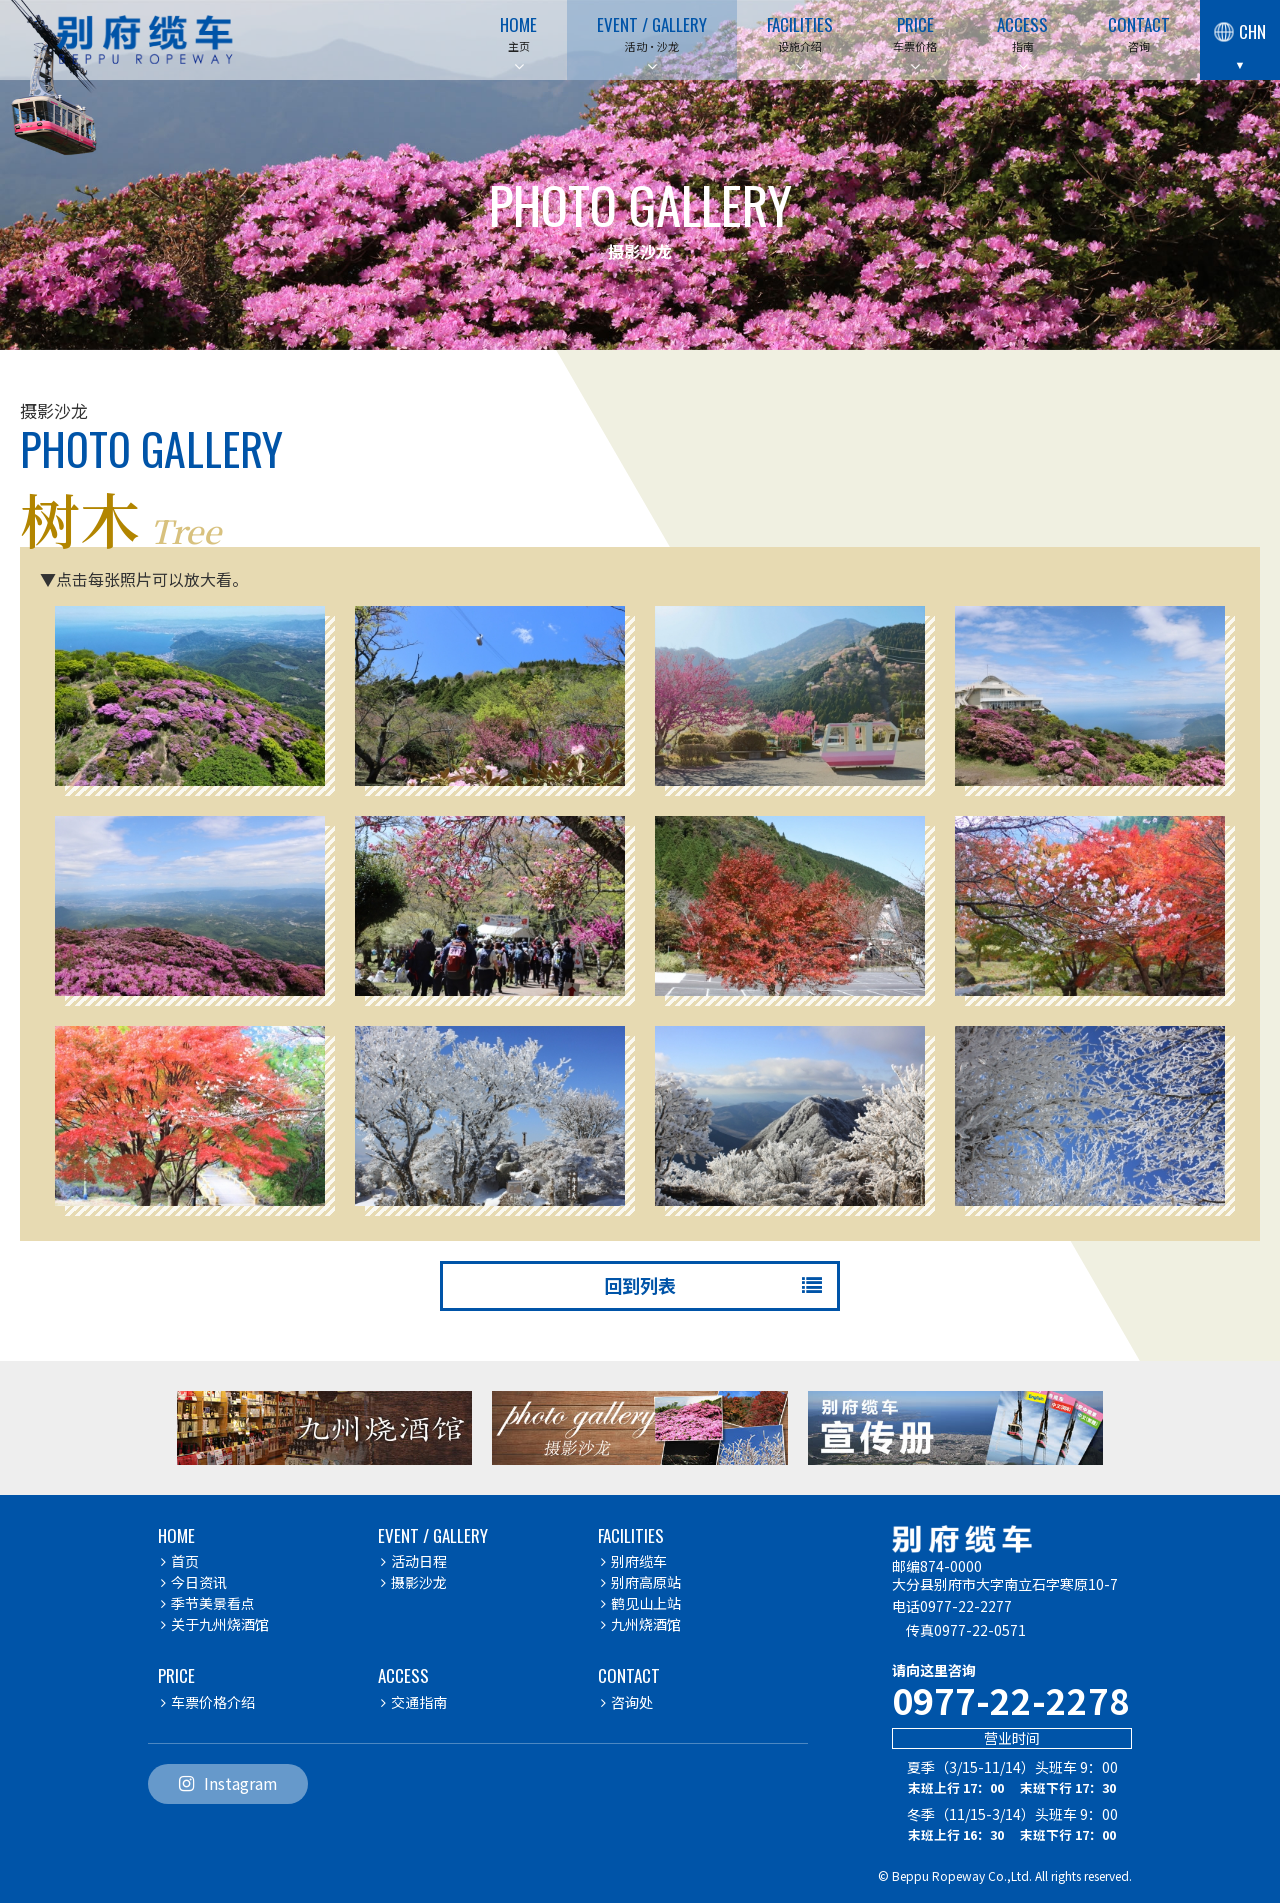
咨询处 (627, 1702)
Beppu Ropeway (938, 1875)
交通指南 (414, 1702)
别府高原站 (641, 1582)
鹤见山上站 (641, 1603)
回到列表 (710, 1285)
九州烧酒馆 (641, 1624)
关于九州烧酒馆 (215, 1624)
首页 (180, 1561)
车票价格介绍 (208, 1702)
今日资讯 (194, 1582)
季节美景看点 (208, 1603)
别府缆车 (634, 1561)
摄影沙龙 (414, 1582)
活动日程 (414, 1561)
